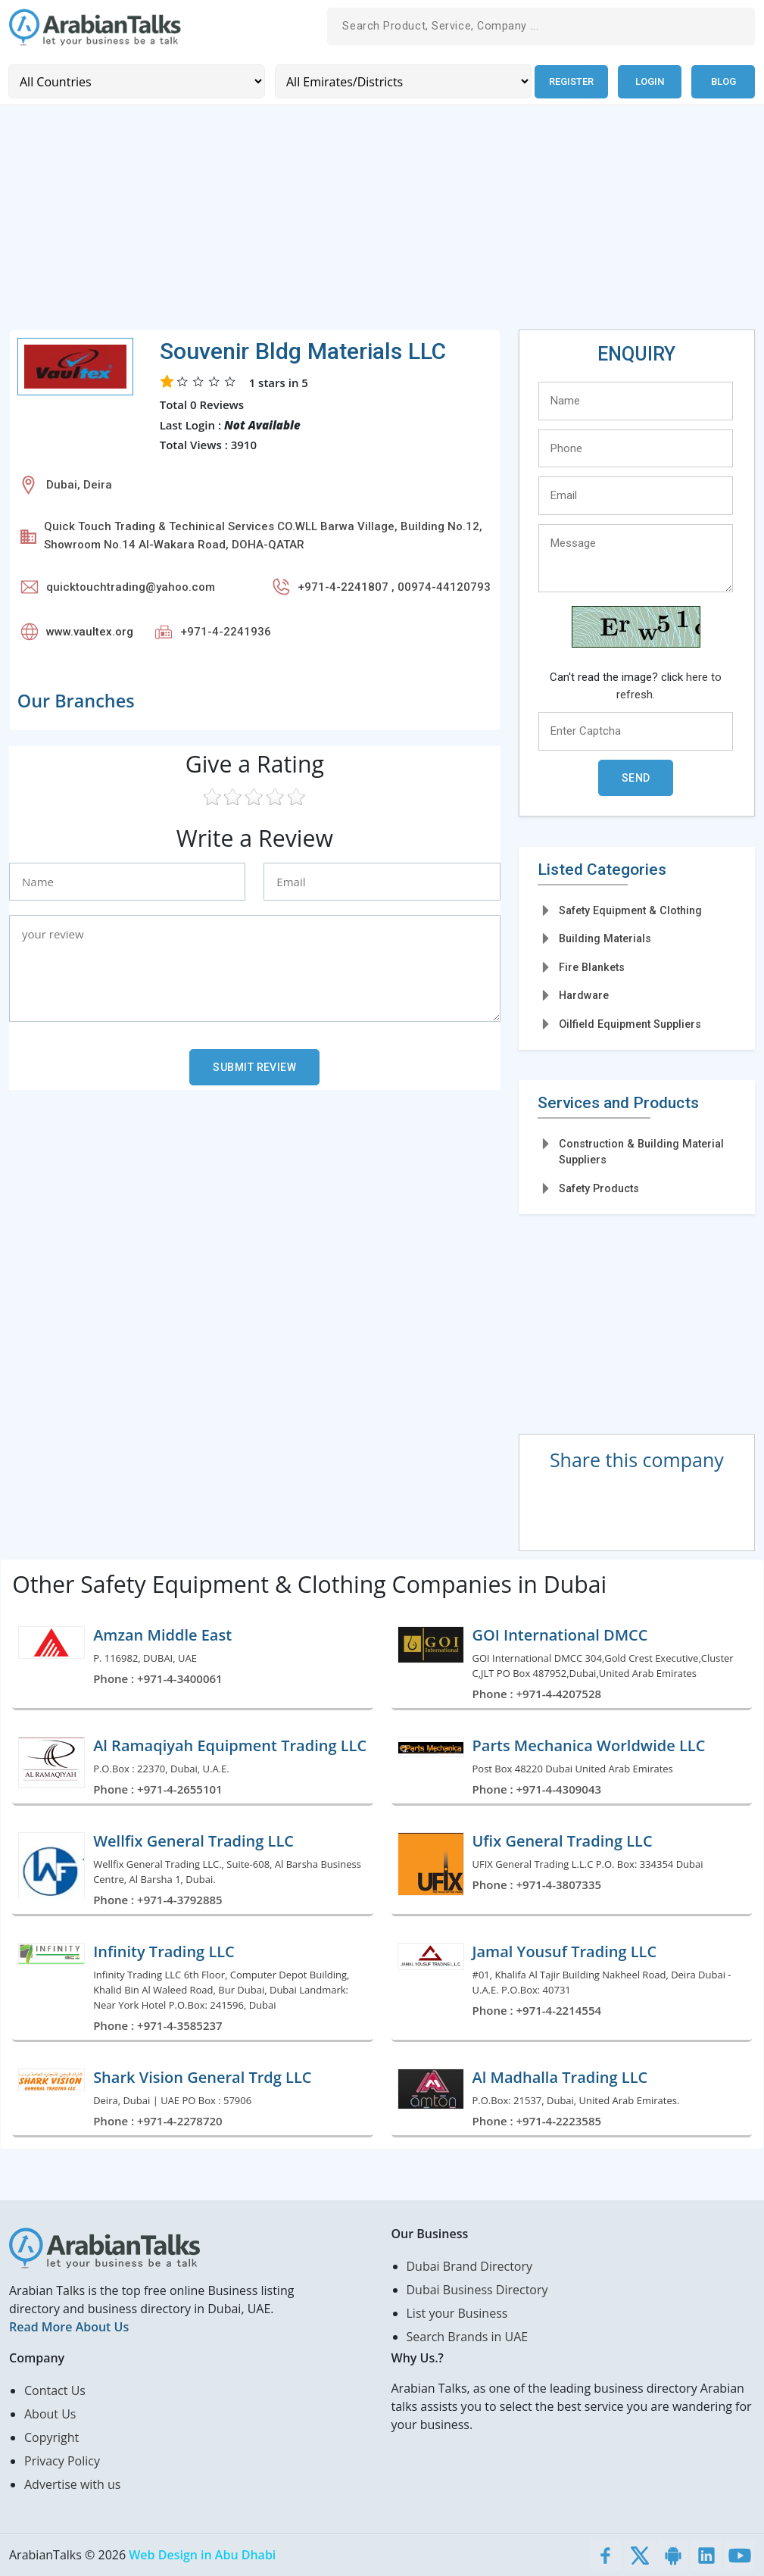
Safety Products (599, 1188)
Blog (723, 81)
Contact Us (55, 2390)
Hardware (584, 995)
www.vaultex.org (89, 631)
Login (649, 81)
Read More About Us (69, 2326)
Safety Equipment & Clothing (630, 910)
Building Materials (605, 938)
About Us (50, 2414)
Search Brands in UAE (468, 2336)
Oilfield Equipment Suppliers (630, 1023)
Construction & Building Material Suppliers (641, 1151)
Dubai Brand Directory (470, 2266)
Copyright (51, 2437)
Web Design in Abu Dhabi (202, 2554)
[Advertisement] (382, 223)
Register (570, 81)
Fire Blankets (592, 966)
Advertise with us (72, 2484)
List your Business (457, 2313)
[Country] (136, 81)
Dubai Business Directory (477, 2289)
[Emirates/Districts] (402, 81)
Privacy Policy (62, 2461)
